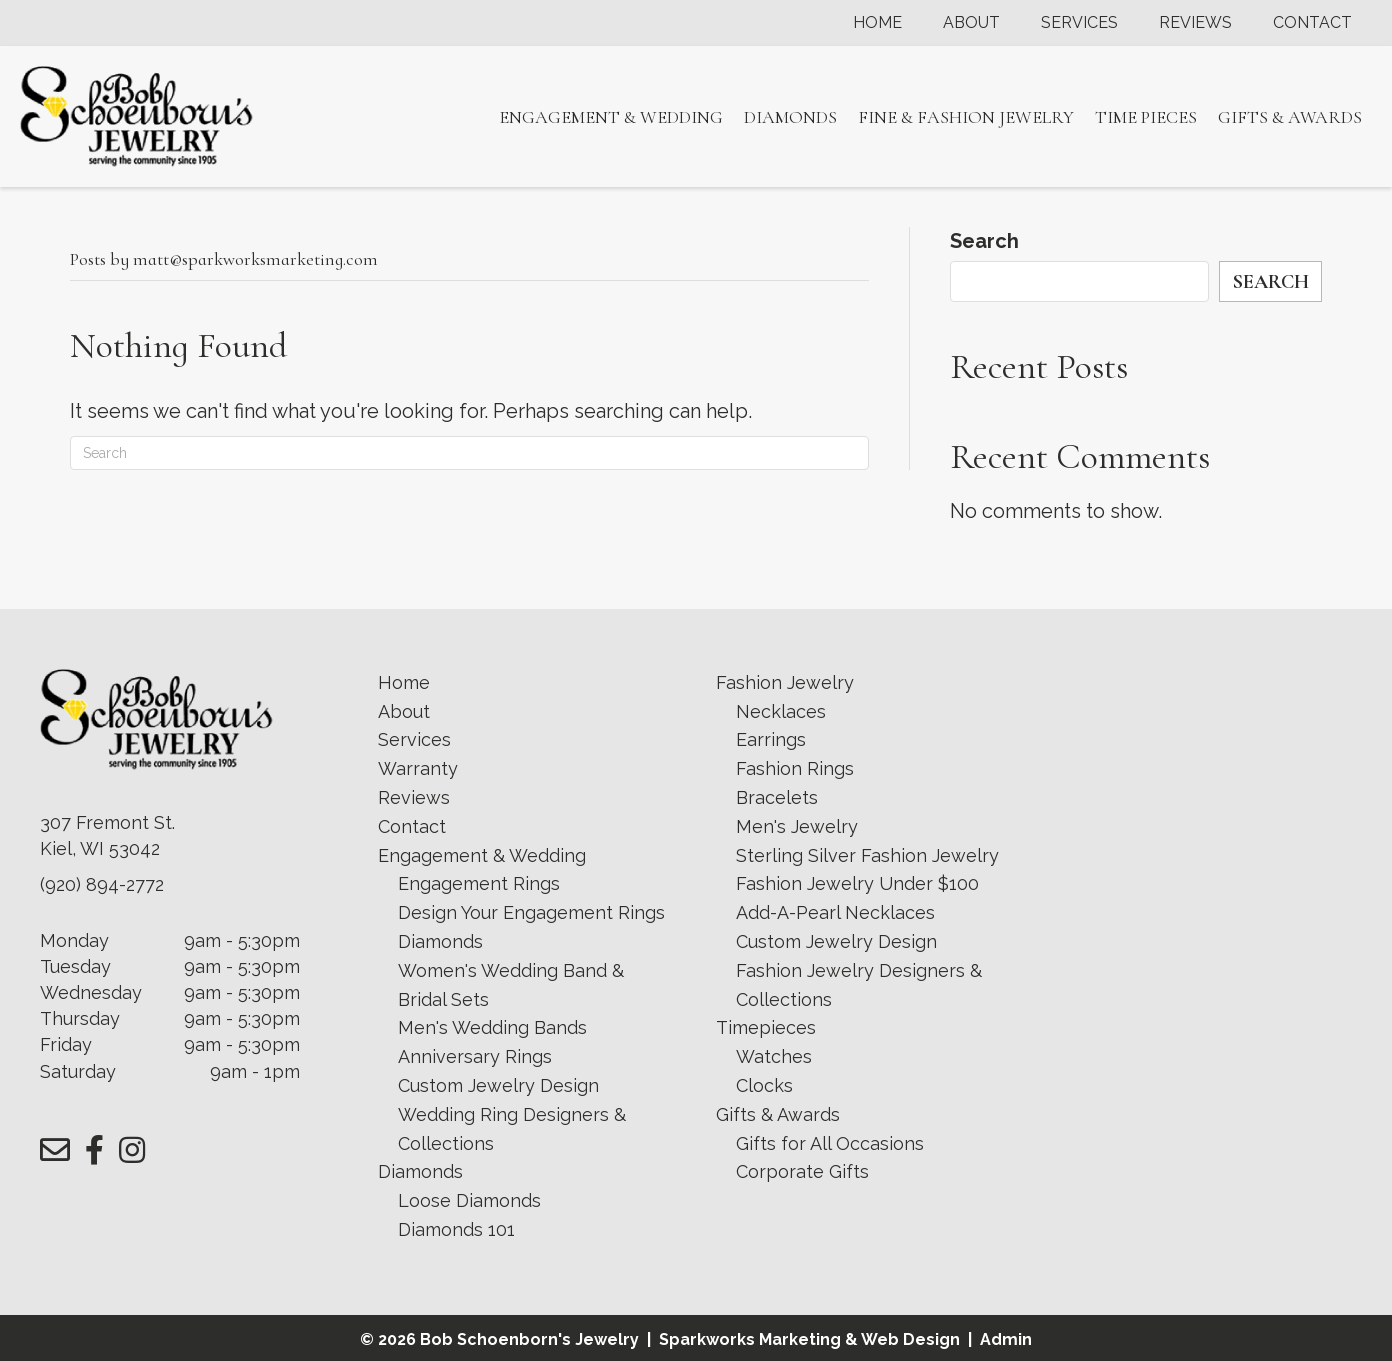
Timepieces (766, 1027)
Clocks (764, 1085)
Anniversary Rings (475, 1056)
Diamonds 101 (456, 1229)
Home (877, 23)
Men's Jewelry (797, 826)
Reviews (1195, 23)
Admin (1006, 1339)
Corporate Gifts (802, 1171)
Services (1079, 23)
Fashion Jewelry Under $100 (857, 883)
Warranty (418, 768)
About (971, 23)
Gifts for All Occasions (830, 1143)
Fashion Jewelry (785, 682)
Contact (1312, 23)
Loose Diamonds (469, 1200)
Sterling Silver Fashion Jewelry (867, 855)
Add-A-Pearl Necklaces (835, 912)
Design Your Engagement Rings (531, 912)
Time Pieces (1146, 117)
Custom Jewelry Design (498, 1085)
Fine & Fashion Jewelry (966, 117)
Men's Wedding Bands (492, 1027)
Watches (774, 1056)
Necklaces (781, 711)
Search (984, 241)
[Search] (469, 453)
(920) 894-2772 (102, 884)
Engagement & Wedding (611, 117)
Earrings (771, 739)
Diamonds (790, 117)
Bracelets (777, 797)
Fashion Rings (795, 768)
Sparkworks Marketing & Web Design (809, 1339)
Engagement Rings (479, 883)
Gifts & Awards (1290, 117)
